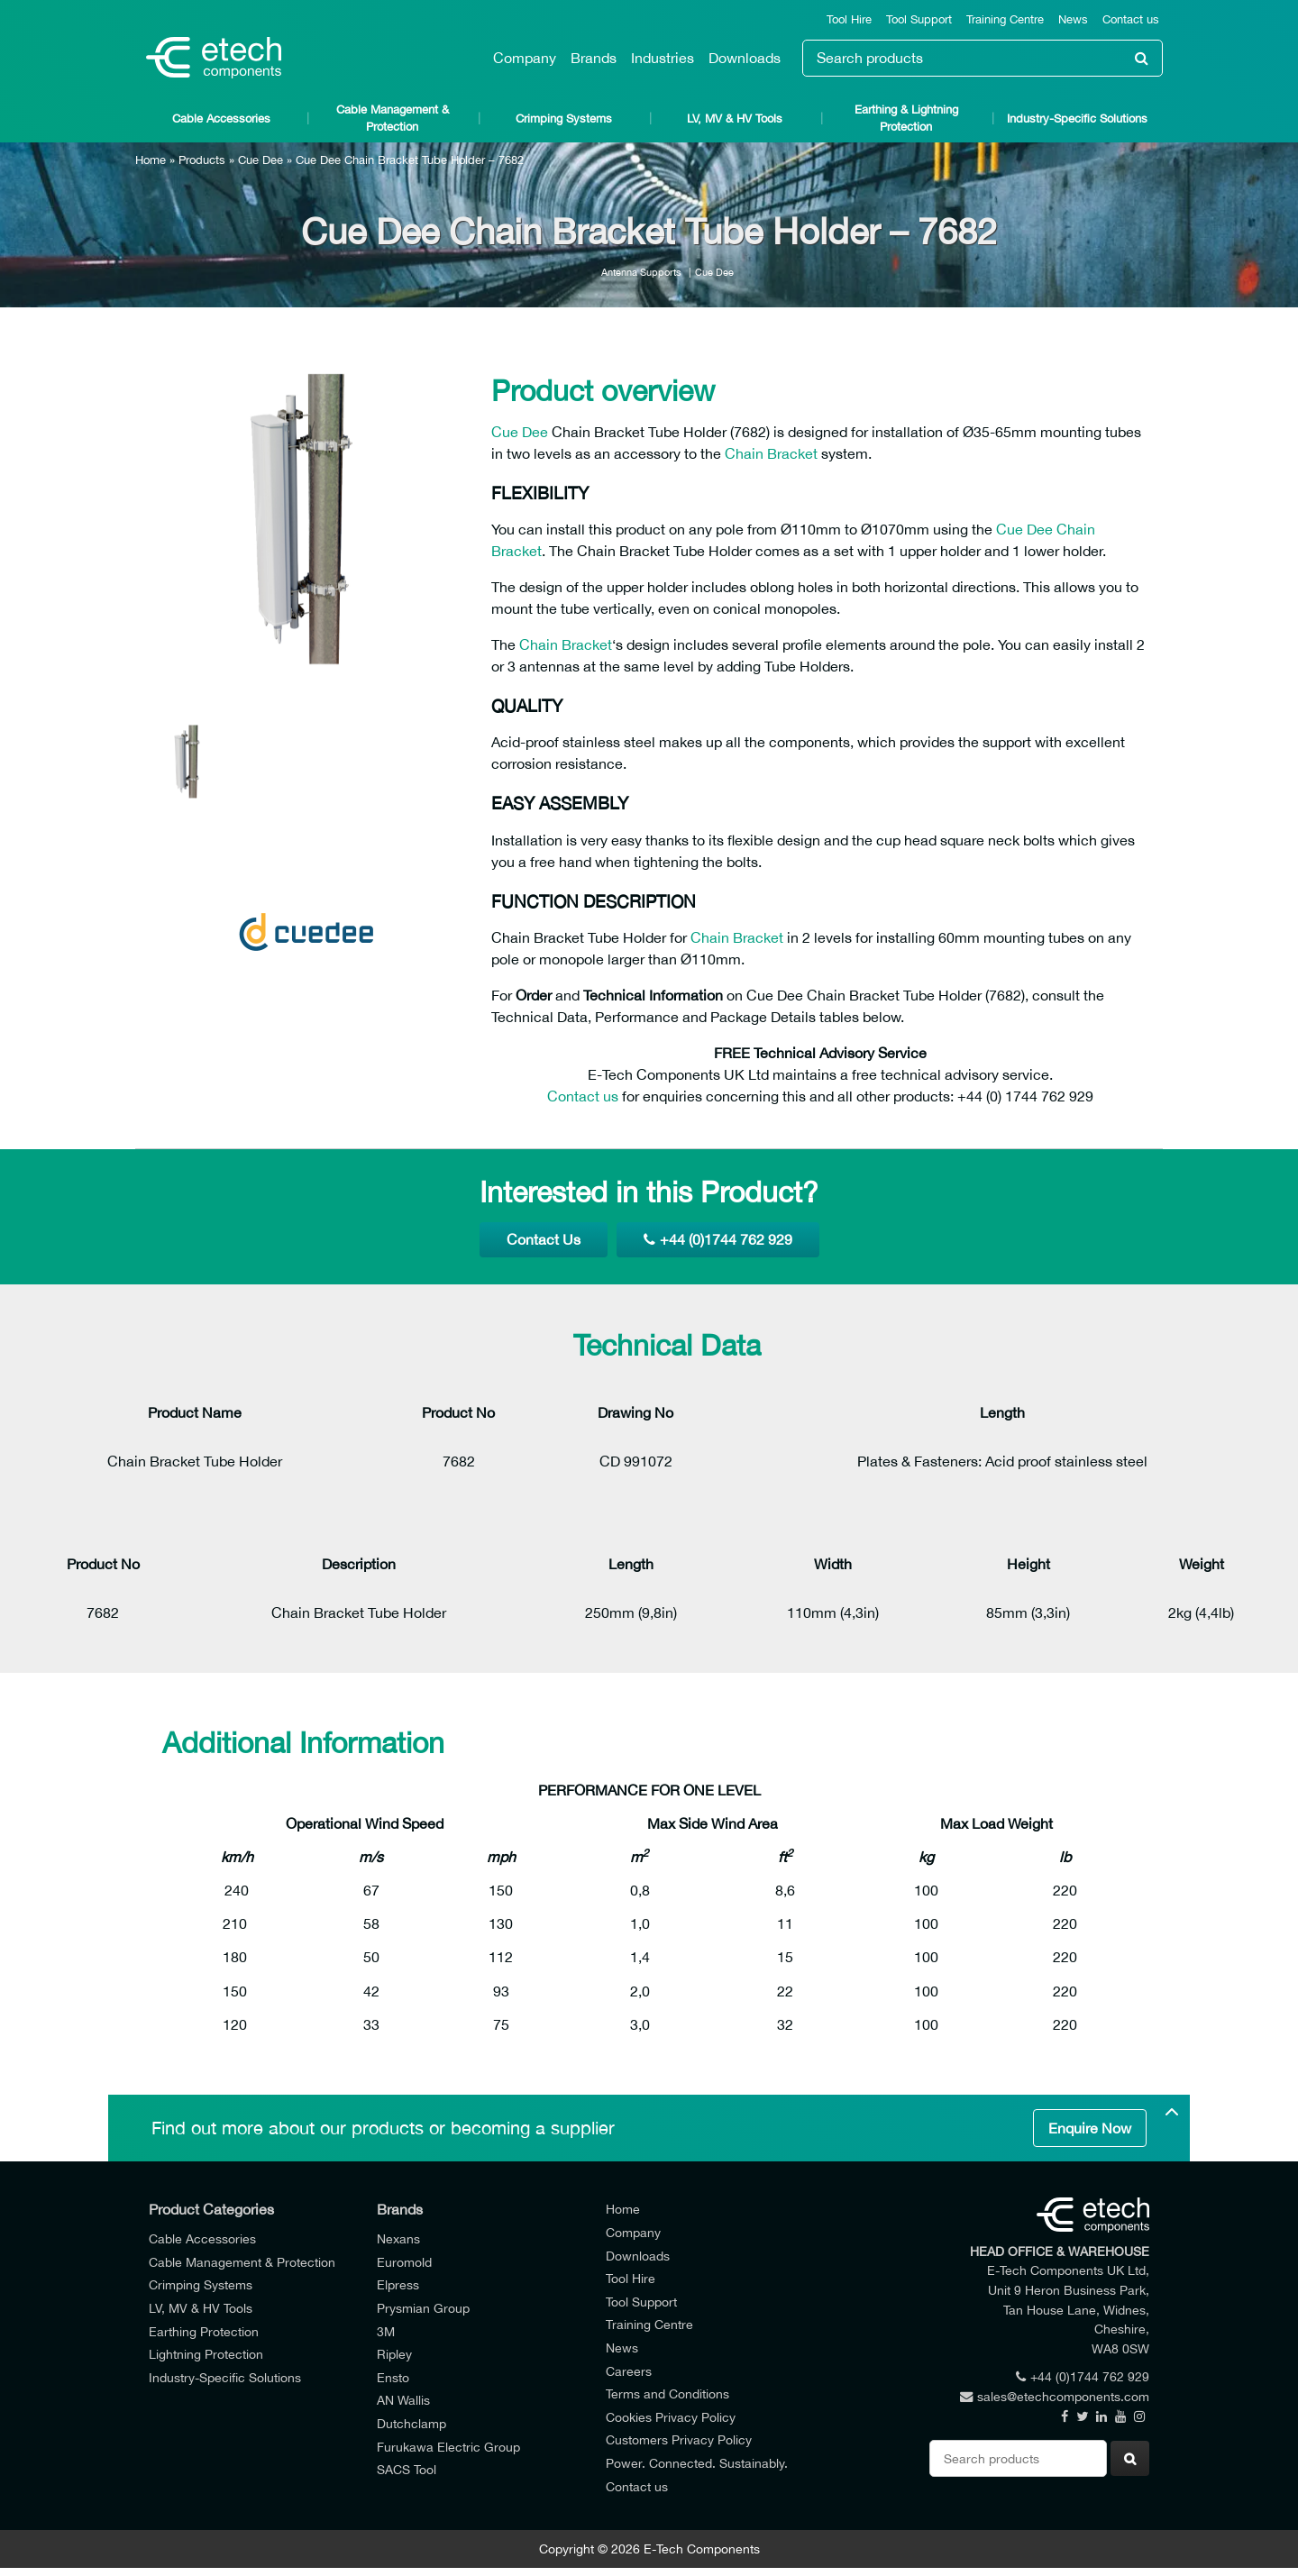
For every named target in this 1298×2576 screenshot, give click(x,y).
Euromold (404, 2262)
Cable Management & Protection (392, 118)
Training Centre (1005, 19)
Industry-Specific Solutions (1077, 118)
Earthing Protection (204, 2331)
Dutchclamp (411, 2423)
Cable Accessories (221, 118)
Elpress (398, 2284)
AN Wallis (403, 2399)
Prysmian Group (423, 2308)
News (1073, 19)
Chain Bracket (771, 453)
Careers (629, 2371)
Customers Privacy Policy (679, 2439)
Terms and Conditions (667, 2393)
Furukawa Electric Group (448, 2446)
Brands (594, 58)
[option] (306, 519)
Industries (662, 58)
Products (201, 160)
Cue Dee (260, 160)
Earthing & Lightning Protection (906, 118)
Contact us (1130, 19)
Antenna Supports (641, 272)
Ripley (394, 2353)
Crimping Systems (564, 118)
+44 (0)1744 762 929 (718, 1239)
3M (386, 2331)
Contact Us (543, 1239)
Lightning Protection (206, 2353)
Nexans (398, 2238)
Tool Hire (849, 19)
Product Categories (211, 2209)
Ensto (393, 2377)
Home (150, 160)
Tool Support (919, 19)
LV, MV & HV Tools (734, 118)
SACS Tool (406, 2469)
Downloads (744, 58)
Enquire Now (1089, 2128)
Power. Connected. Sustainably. (697, 2463)
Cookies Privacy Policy (671, 2417)
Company (524, 58)
